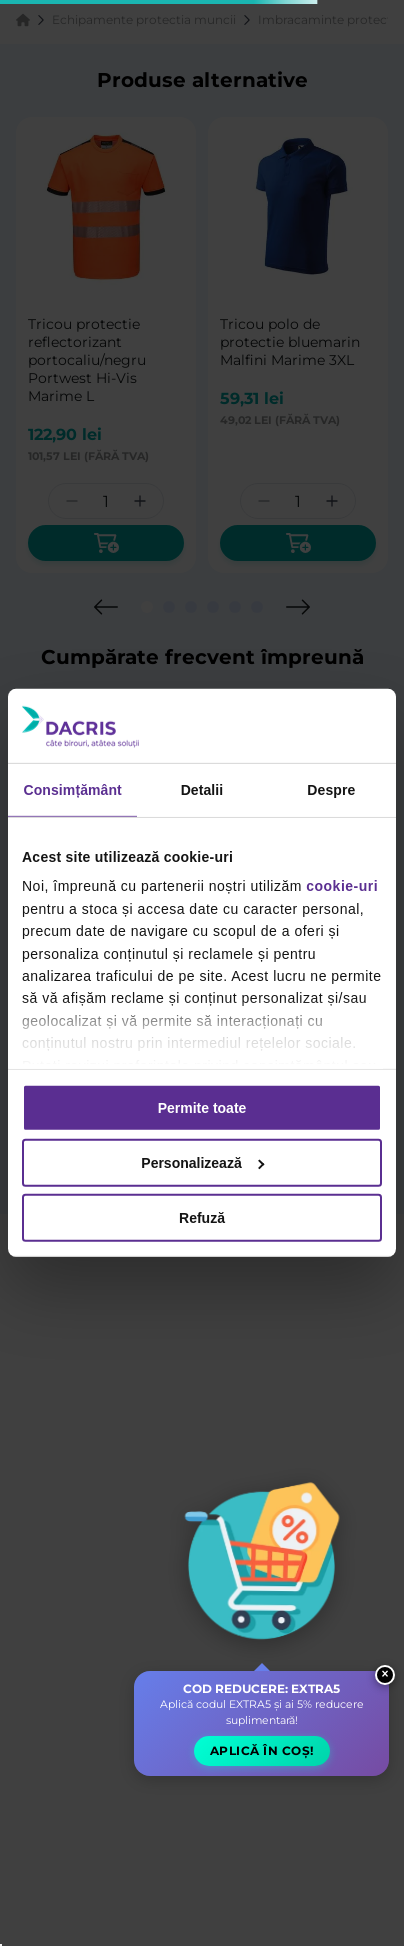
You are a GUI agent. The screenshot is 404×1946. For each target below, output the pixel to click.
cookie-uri (342, 886)
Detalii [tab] (202, 790)
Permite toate (202, 1108)
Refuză (202, 1218)
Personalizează (202, 1163)
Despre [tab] (331, 790)
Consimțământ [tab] (72, 790)
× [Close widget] (385, 1674)
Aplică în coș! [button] (262, 1750)
